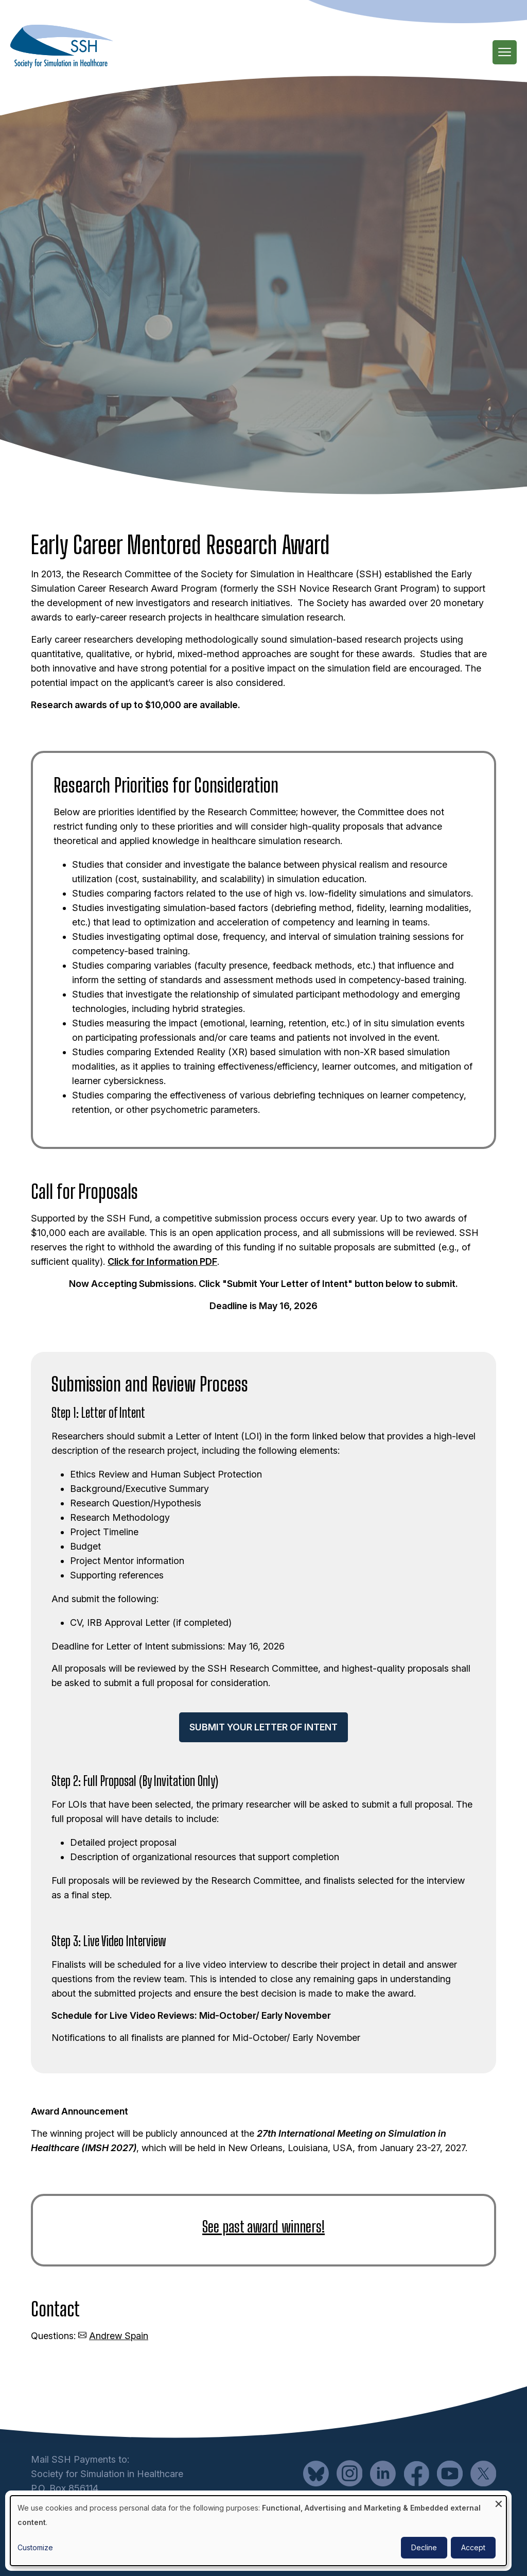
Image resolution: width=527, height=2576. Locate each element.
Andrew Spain (118, 2335)
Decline (424, 2547)
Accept (473, 2547)
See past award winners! (263, 2226)
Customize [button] (35, 2547)
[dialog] (258, 2531)
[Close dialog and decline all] (498, 2502)
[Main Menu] (505, 52)
